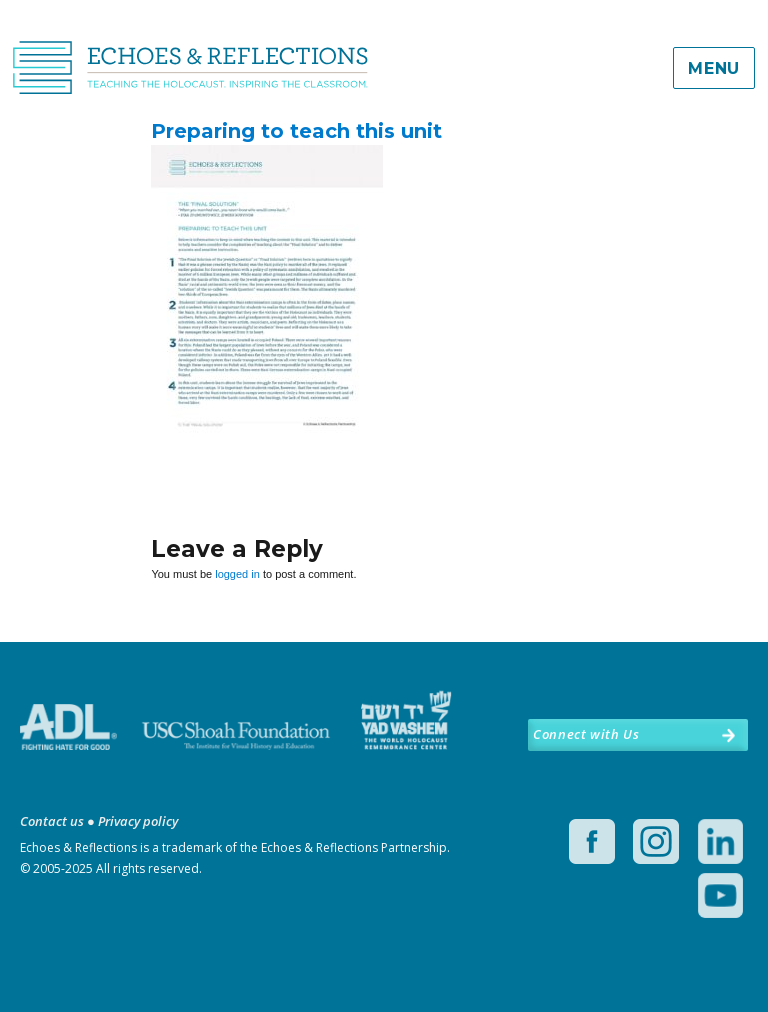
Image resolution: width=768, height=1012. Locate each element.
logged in (237, 574)
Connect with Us (586, 734)
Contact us (52, 821)
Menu (714, 68)
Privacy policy (138, 821)
